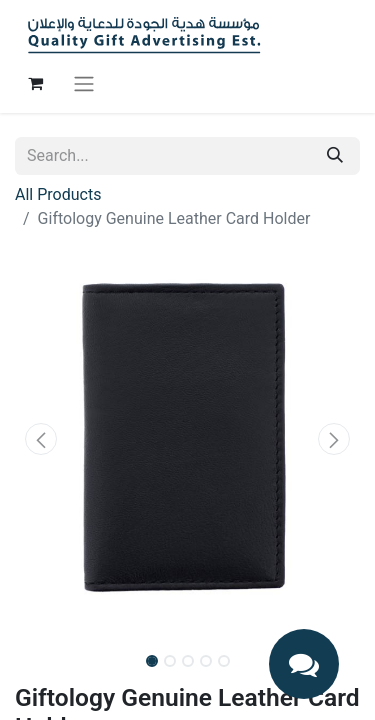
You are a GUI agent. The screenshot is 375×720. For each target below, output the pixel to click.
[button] (41, 439)
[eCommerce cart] (35, 83)
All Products (58, 194)
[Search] (335, 156)
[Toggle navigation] (84, 83)
